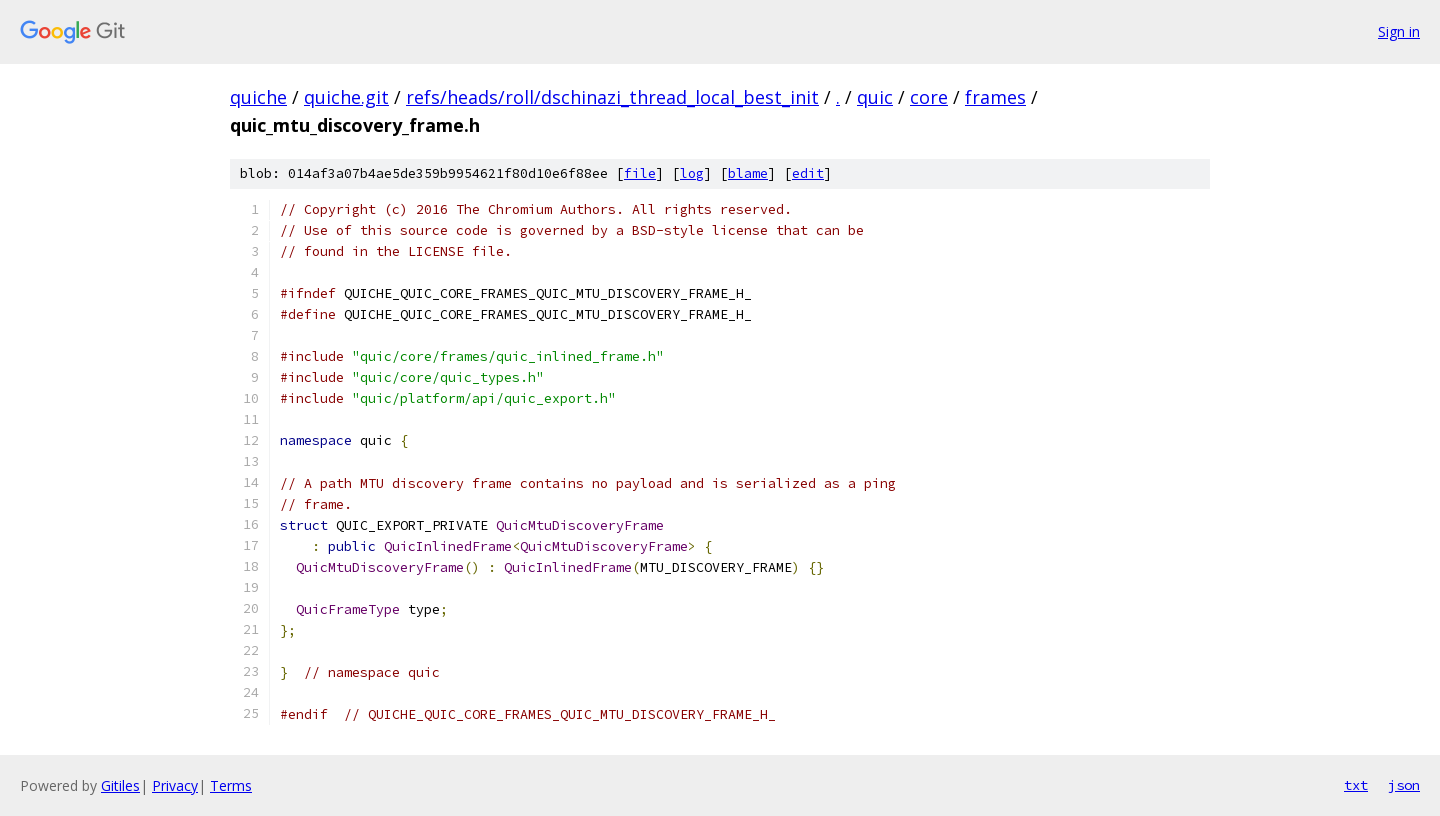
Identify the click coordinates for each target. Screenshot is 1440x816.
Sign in (1399, 31)
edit (808, 173)
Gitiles (120, 785)
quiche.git (346, 97)
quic (875, 97)
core (929, 97)
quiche (258, 97)
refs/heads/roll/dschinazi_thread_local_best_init (612, 97)
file (640, 173)
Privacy (175, 785)
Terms (231, 785)
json (1404, 785)
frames (995, 97)
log (692, 173)
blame (748, 173)
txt (1356, 785)
